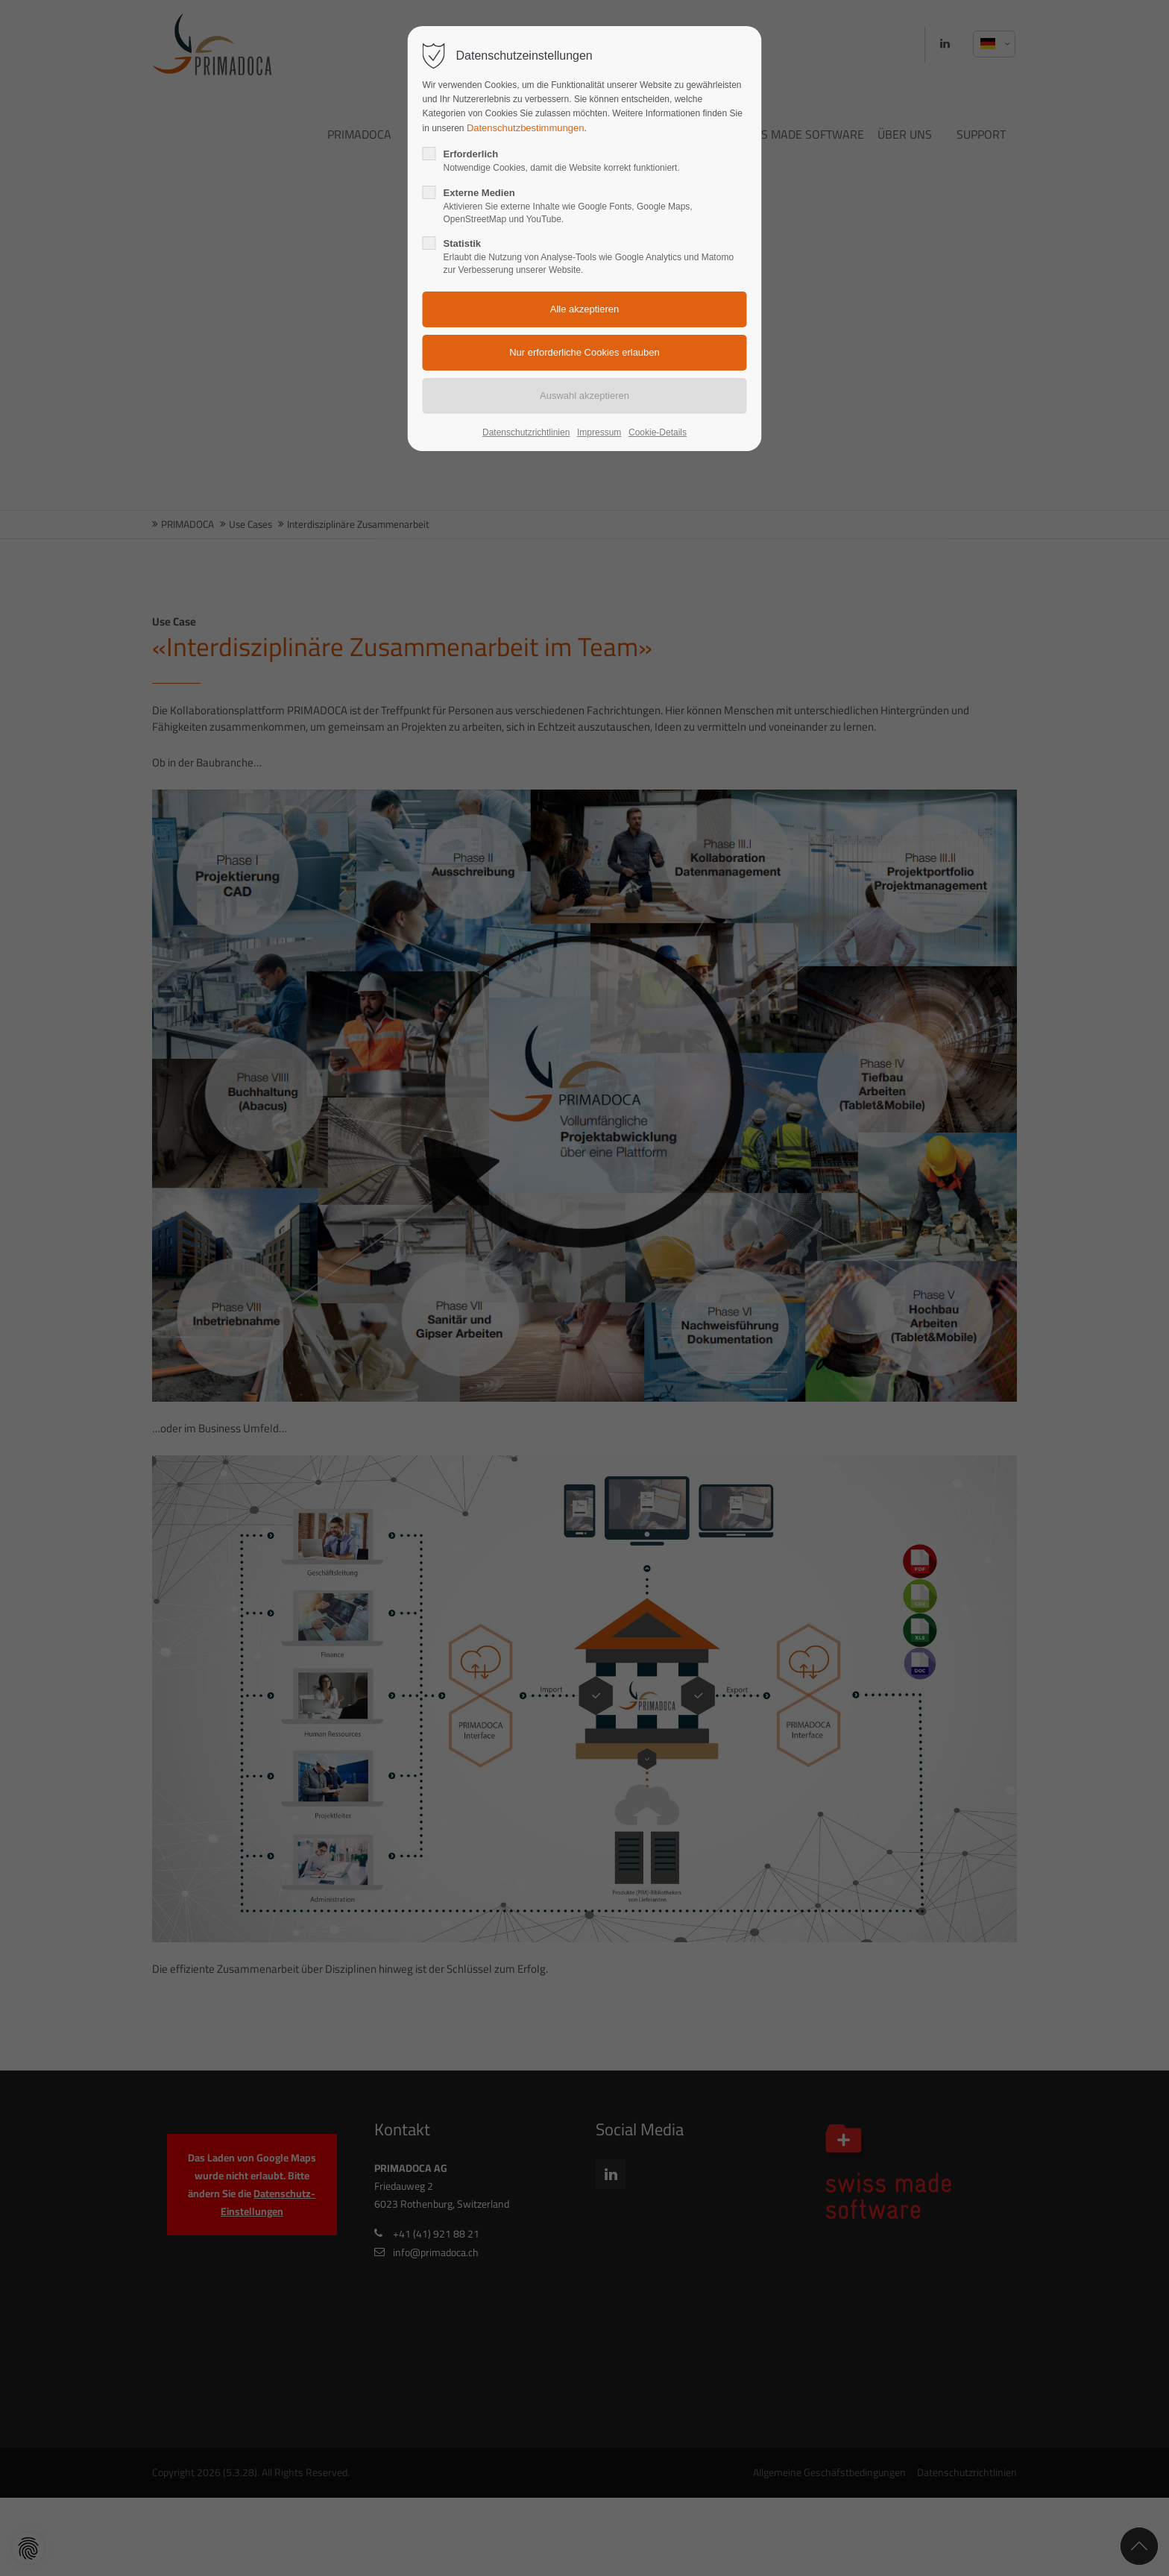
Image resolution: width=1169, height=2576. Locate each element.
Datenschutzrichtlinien (526, 432)
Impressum (599, 432)
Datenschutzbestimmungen (525, 127)
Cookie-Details (657, 432)
